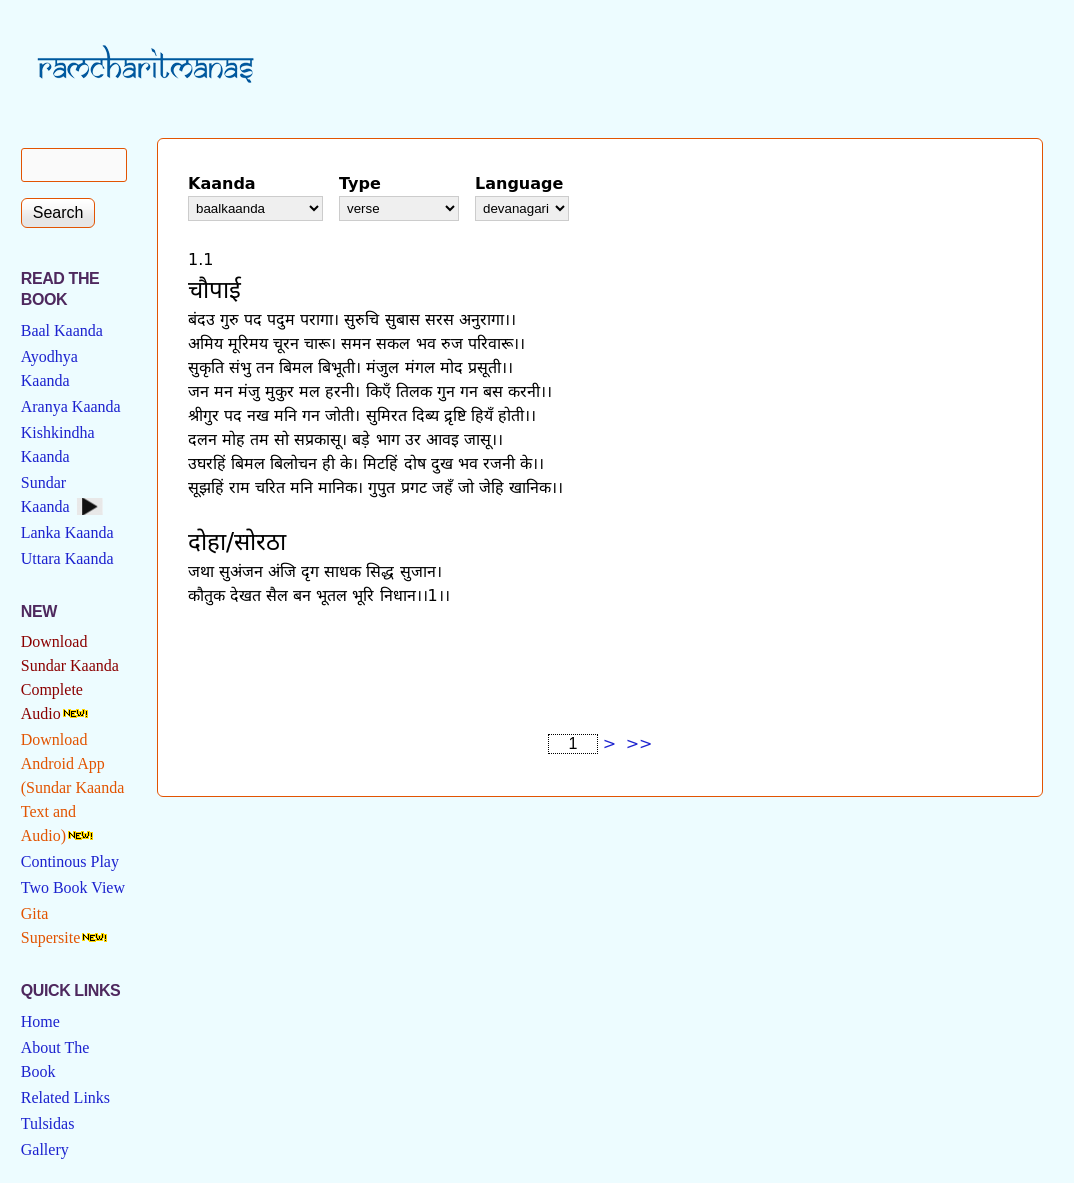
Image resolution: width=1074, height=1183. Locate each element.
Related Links (65, 1097)
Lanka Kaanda (67, 532)
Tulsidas (48, 1123)
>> (639, 743)
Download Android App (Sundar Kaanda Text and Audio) (73, 787)
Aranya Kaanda (71, 406)
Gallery (45, 1149)
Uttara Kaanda (67, 558)
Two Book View (73, 887)
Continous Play (70, 861)
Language (519, 183)
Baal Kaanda (62, 330)
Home (40, 1021)
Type (360, 183)
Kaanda (222, 183)
